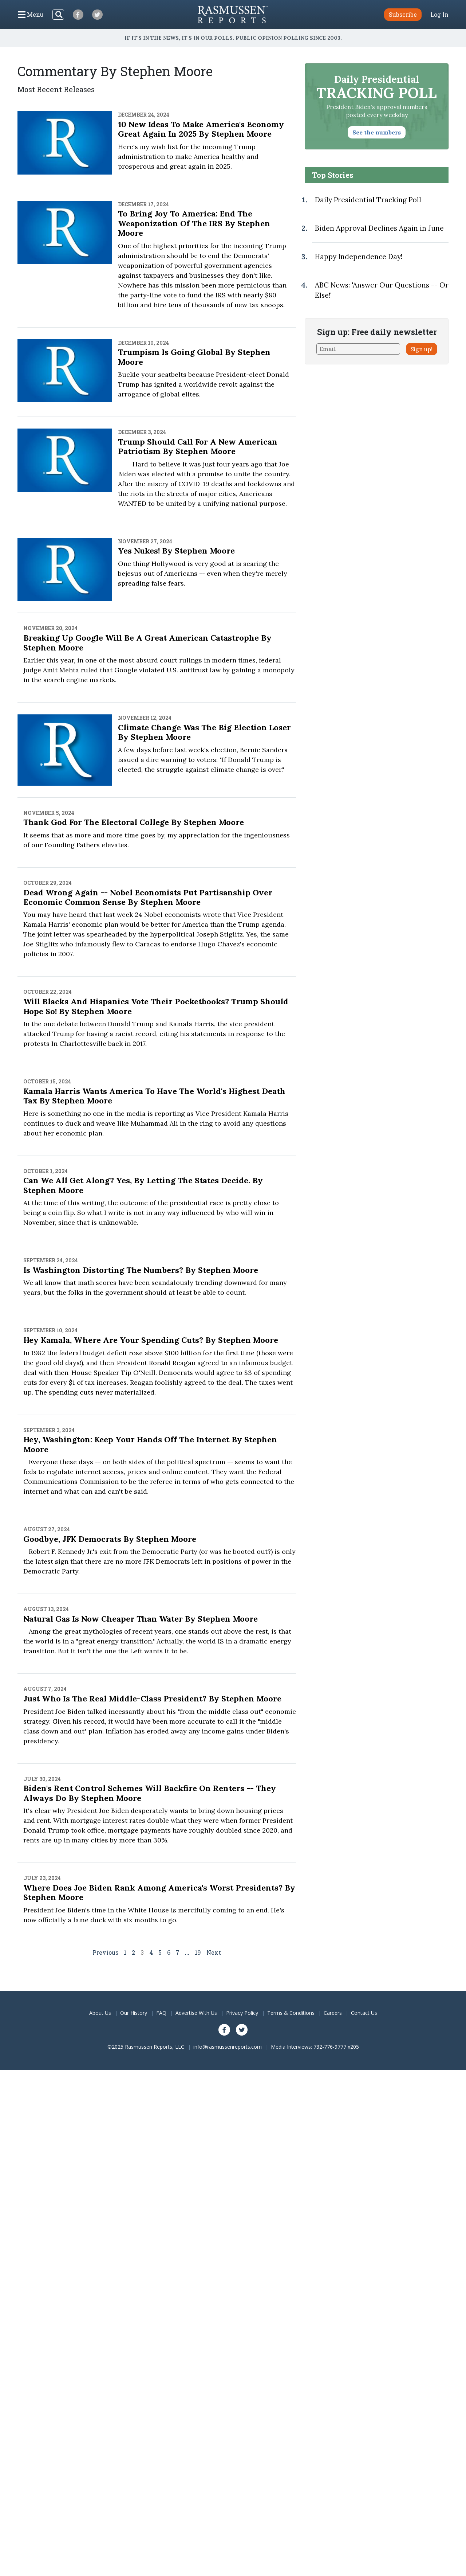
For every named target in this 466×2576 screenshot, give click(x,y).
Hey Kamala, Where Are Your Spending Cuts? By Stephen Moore (150, 1340)
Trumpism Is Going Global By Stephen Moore (194, 357)
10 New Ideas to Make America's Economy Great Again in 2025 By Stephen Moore (201, 129)
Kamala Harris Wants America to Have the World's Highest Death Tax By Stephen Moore (154, 1096)
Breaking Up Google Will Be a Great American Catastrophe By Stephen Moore (147, 642)
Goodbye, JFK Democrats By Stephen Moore (109, 1539)
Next (213, 1952)
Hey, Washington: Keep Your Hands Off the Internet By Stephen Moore (150, 1444)
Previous (105, 1952)
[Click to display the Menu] (31, 14)
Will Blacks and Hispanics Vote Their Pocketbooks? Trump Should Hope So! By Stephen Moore (155, 1006)
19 (198, 1952)
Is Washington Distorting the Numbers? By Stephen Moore (140, 1270)
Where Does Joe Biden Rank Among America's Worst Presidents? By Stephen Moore (159, 1892)
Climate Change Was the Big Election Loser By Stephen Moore (204, 732)
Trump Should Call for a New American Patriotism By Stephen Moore (197, 446)
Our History (133, 2012)
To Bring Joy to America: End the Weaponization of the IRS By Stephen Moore (194, 223)
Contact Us (364, 2012)
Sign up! (422, 349)
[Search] (58, 14)
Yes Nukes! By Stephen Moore (176, 551)
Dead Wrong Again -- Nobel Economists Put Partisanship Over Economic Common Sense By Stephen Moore (147, 897)
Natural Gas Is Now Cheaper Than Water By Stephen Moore (140, 1619)
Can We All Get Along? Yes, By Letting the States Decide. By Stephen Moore (143, 1185)
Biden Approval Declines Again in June (379, 228)
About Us (100, 2012)
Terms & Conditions (291, 2012)
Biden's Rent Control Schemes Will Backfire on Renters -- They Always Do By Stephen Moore (149, 1793)
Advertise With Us (196, 2012)
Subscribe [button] (403, 14)
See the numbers (376, 132)
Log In (439, 14)
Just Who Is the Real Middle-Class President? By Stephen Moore (152, 1698)
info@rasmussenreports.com (227, 2046)
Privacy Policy (242, 2012)
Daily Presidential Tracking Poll (368, 199)
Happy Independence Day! (358, 256)
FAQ (161, 2012)
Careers (333, 2012)
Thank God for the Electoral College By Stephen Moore (133, 822)
